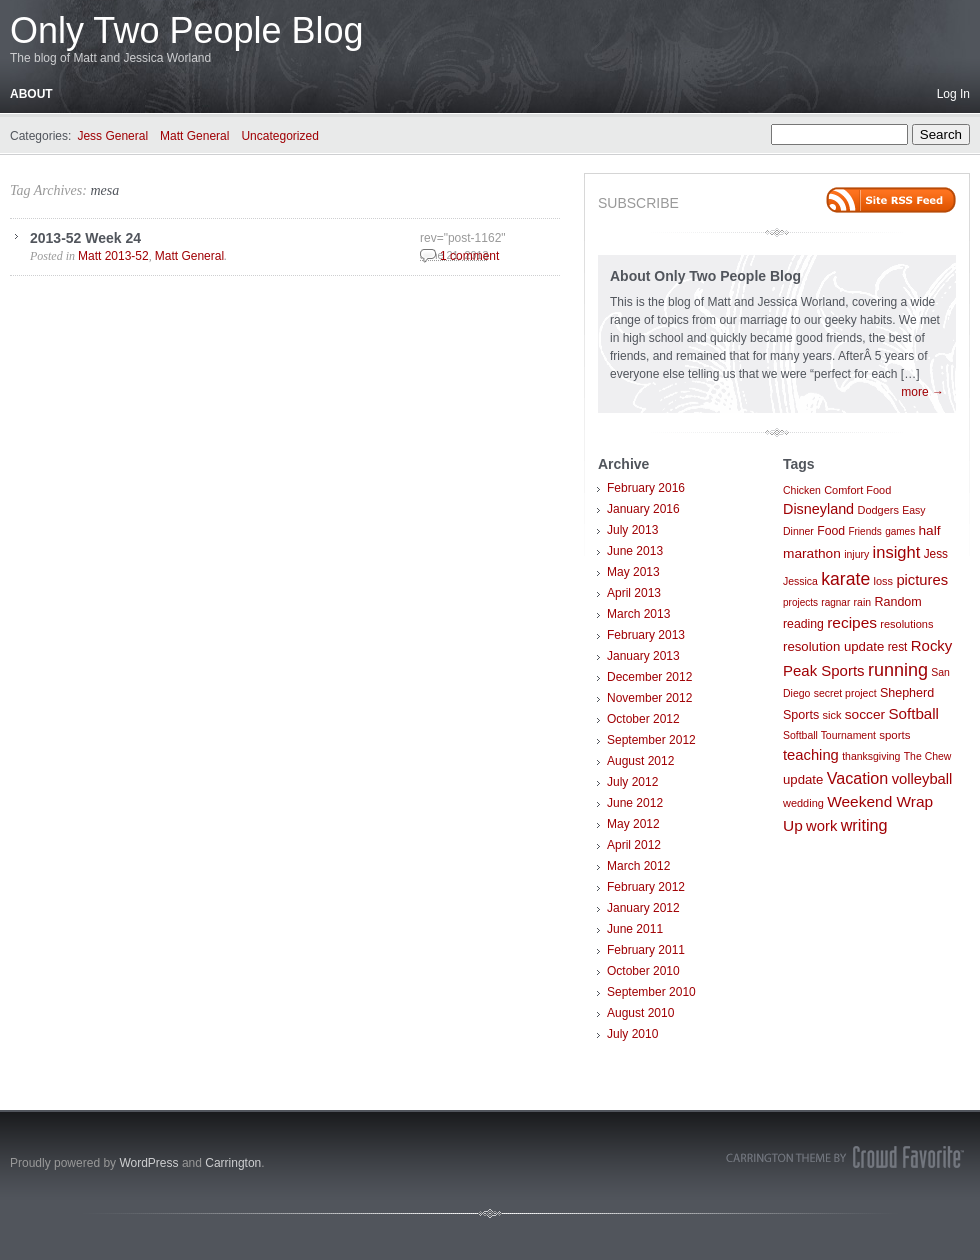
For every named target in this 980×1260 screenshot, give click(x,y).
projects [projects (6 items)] (800, 602)
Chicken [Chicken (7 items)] (802, 490)
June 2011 (635, 929)
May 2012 (633, 824)
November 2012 (649, 698)
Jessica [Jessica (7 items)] (800, 581)
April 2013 (634, 593)
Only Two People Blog (187, 30)
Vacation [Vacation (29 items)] (858, 778)
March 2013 (638, 614)
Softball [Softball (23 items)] (913, 713)
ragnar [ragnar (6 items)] (835, 602)
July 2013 (632, 530)
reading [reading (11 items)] (803, 624)
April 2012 (634, 845)
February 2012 (646, 887)
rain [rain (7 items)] (862, 602)
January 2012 (643, 908)
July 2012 (632, 782)
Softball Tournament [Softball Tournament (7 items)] (829, 735)
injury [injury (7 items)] (856, 554)
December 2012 (649, 677)
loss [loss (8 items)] (884, 581)
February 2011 (646, 950)
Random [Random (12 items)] (897, 602)
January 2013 (643, 656)
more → (922, 392)
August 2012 (640, 761)
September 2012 (651, 740)
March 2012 (638, 866)
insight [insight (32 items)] (897, 552)
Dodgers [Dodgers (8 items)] (877, 510)
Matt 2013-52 (113, 256)
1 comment (469, 256)
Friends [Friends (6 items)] (864, 531)
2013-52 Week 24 (85, 238)
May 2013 (633, 572)
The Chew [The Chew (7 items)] (928, 756)
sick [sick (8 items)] (832, 715)
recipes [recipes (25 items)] (852, 622)
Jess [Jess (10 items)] (936, 554)
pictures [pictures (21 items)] (922, 580)
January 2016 (643, 509)
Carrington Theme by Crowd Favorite (845, 1157)
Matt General (194, 136)
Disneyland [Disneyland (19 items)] (818, 509)
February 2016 (646, 488)
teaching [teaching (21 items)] (811, 755)
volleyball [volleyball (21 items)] (922, 779)
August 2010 (640, 1013)
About (31, 94)
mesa (104, 190)
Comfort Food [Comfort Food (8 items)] (857, 490)
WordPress (148, 1163)
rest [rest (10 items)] (898, 647)
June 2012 (635, 803)
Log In (953, 94)
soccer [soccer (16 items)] (865, 714)
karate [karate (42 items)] (845, 579)
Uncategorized (279, 136)
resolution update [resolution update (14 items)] (833, 646)
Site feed (891, 200)
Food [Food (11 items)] (831, 531)
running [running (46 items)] (898, 670)
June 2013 (635, 551)
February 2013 (646, 635)
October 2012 (643, 719)
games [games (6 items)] (900, 531)
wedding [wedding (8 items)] (803, 803)
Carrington (233, 1163)
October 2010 (643, 971)
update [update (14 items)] (803, 779)
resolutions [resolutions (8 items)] (906, 624)
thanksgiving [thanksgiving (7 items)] (871, 756)
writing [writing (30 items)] (864, 825)
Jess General (112, 136)
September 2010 (651, 992)
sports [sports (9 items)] (894, 735)
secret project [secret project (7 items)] (845, 693)
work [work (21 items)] (821, 826)
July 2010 (632, 1034)
